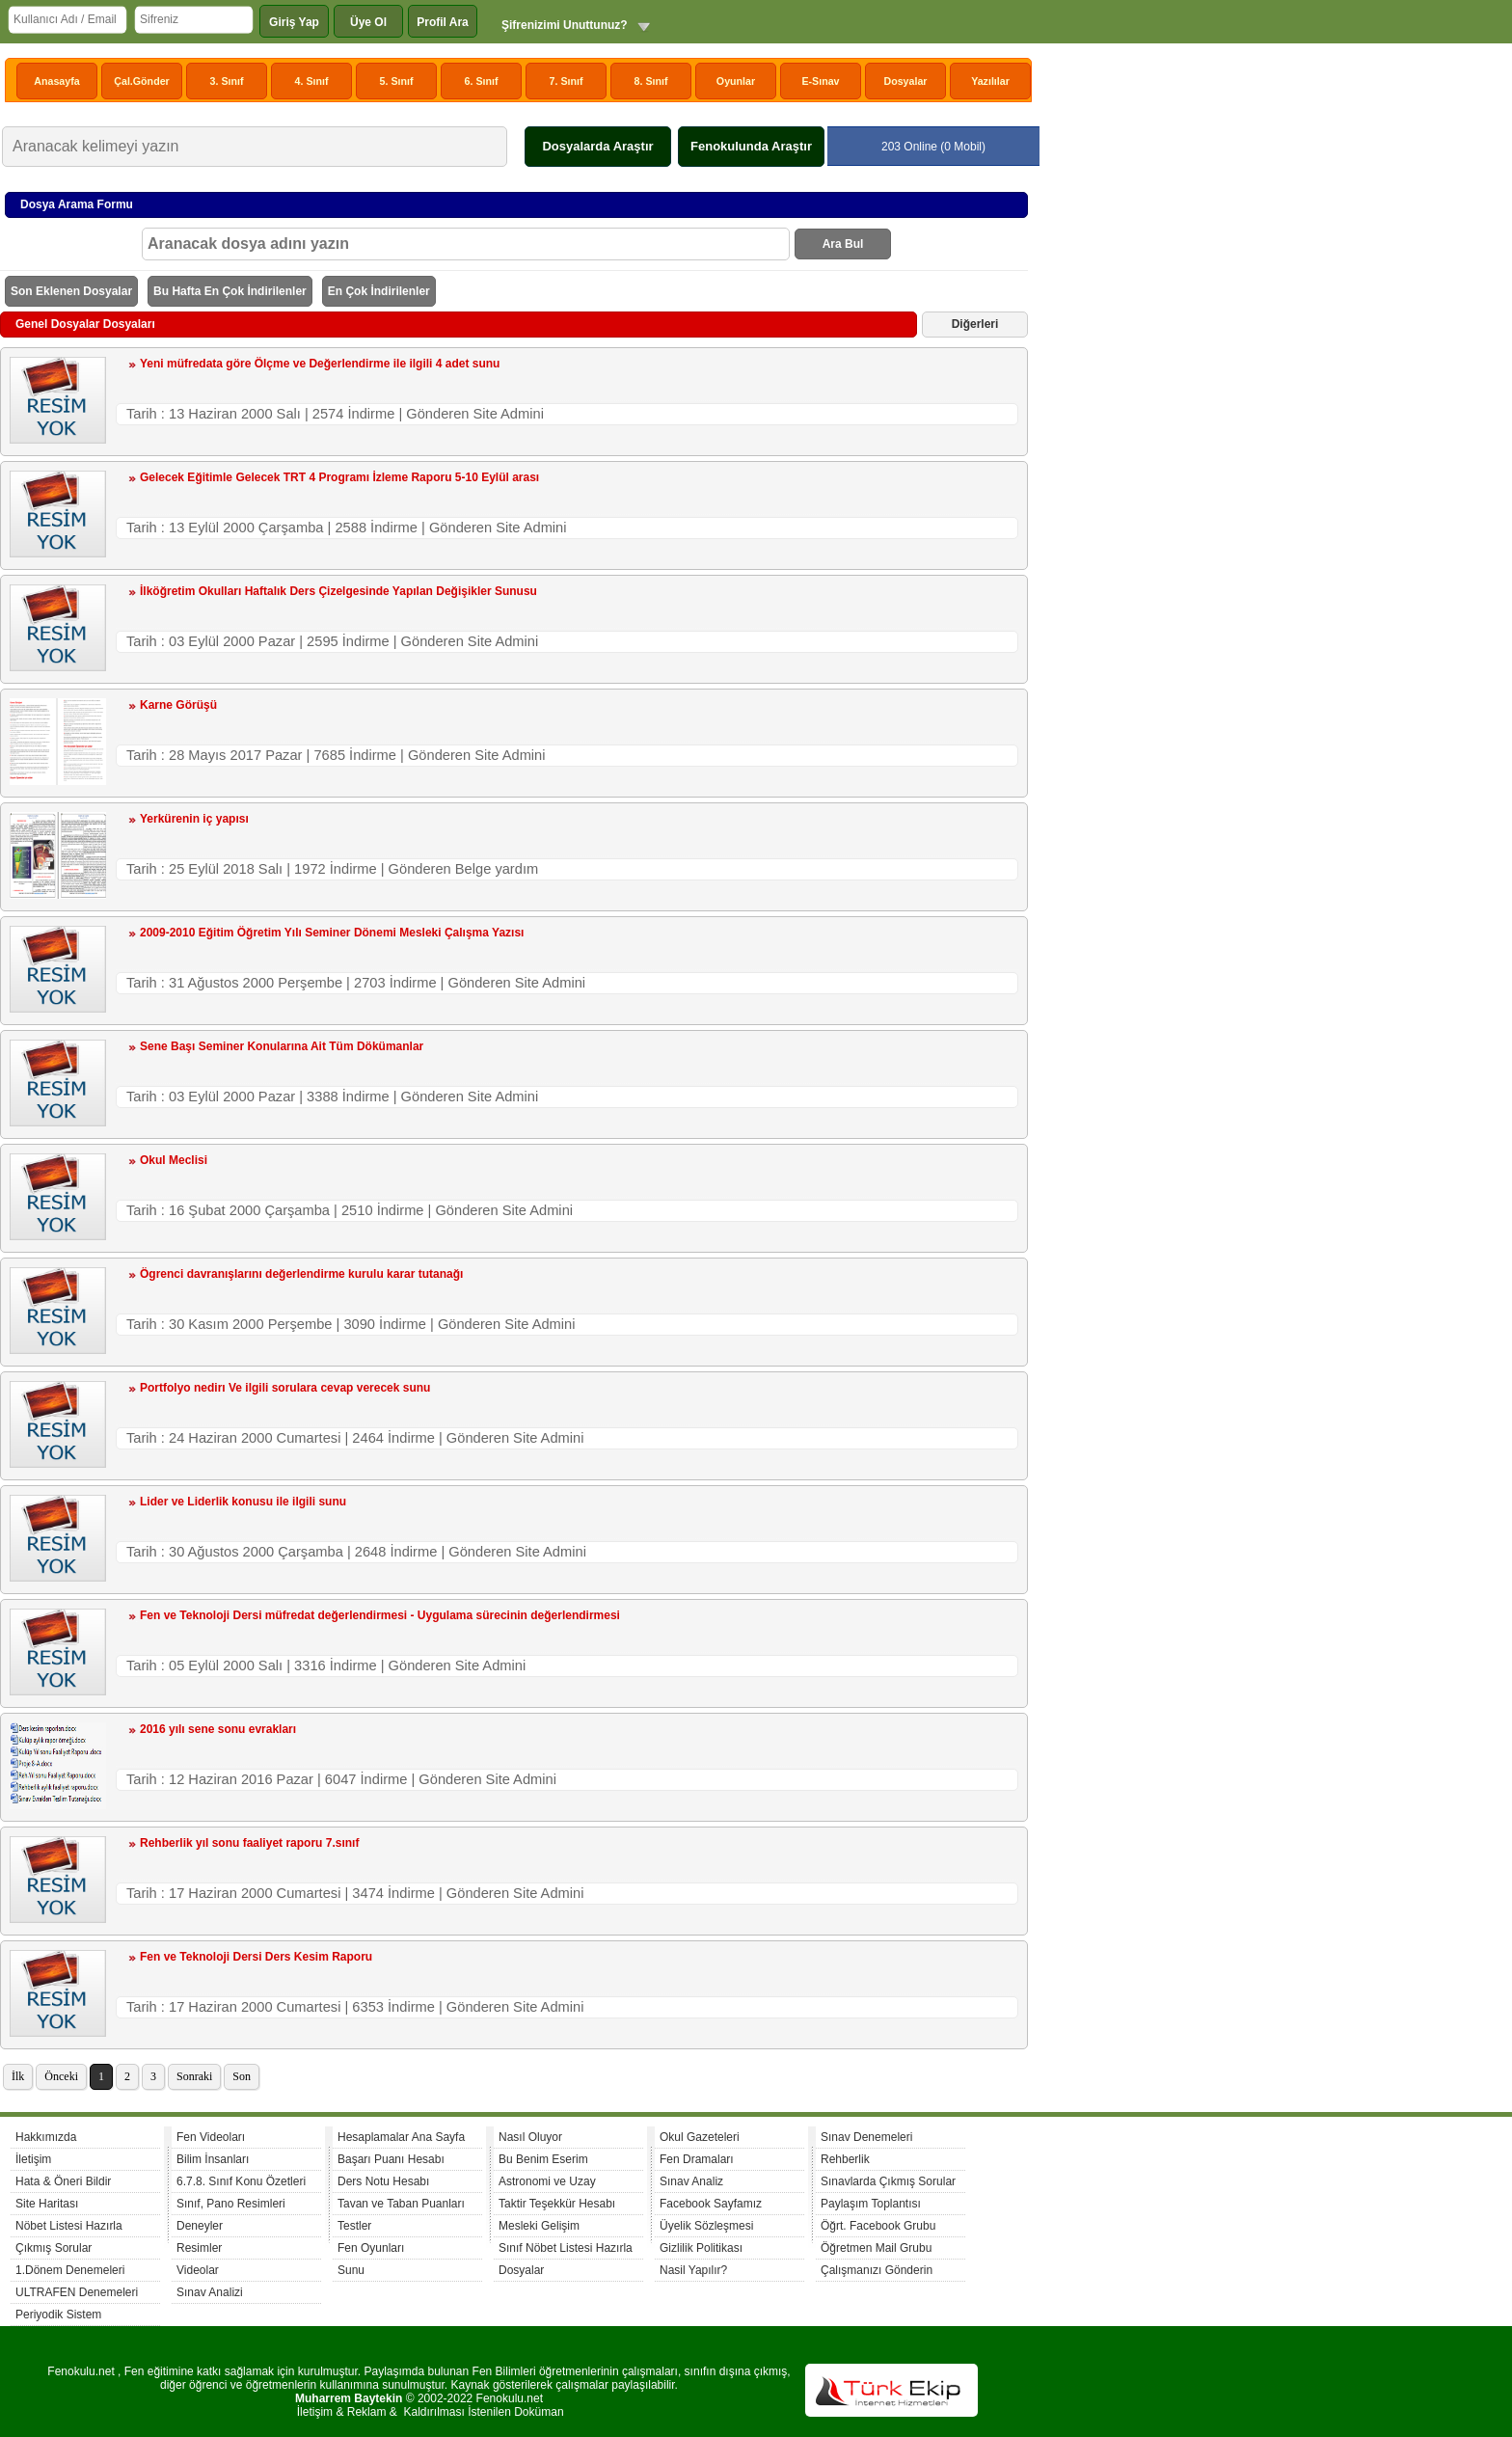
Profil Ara (443, 22)
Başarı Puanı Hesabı (391, 2159)
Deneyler (199, 2226)
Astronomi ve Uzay (547, 2181)
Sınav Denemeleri (866, 2137)
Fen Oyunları (371, 2248)
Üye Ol (368, 22)
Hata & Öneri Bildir (63, 2181)
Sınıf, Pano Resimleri (230, 2203)
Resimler (199, 2248)
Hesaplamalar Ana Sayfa (401, 2137)
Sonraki (194, 2076)
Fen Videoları (210, 2137)
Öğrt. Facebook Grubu (878, 2226)
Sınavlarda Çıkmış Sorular (888, 2181)
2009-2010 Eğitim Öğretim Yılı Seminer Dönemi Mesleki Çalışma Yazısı (332, 932)
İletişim (33, 2159)
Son (241, 2076)
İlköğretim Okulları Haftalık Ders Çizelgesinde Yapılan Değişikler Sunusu (338, 591)
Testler (354, 2226)
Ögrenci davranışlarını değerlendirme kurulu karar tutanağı (301, 1274)
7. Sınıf (566, 81)
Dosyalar (905, 81)
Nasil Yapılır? (693, 2270)
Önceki (61, 2076)
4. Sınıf (312, 81)
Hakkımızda (45, 2137)
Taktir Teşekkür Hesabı (557, 2203)
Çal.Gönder (141, 81)
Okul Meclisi (173, 1160)
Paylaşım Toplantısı (871, 2203)
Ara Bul (843, 244)
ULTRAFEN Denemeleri (76, 2292)
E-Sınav (820, 81)
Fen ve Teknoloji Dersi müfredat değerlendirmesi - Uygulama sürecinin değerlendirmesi (380, 1615)
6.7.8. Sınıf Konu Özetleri (241, 2181)
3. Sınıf (227, 81)
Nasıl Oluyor (530, 2137)
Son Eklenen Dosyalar (71, 291)
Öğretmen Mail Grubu (876, 2248)
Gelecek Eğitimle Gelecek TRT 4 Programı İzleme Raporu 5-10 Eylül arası (339, 477)
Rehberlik (845, 2159)
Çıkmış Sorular (53, 2248)
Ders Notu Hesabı (383, 2181)
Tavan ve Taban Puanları (401, 2203)
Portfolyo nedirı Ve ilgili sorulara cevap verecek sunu (285, 1388)
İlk (18, 2076)
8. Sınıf (651, 81)
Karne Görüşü (178, 705)
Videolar (197, 2270)
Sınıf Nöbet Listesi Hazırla (566, 2248)
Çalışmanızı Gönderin (876, 2270)
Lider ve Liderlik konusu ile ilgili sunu (243, 1501)
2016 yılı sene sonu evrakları (218, 1729)
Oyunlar (735, 81)
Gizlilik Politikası (701, 2248)
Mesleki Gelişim (539, 2226)
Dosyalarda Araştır (597, 146)
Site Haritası (46, 2203)
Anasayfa (56, 81)
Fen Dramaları (697, 2159)
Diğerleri (975, 324)
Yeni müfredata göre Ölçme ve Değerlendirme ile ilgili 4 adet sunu (320, 363)
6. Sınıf (482, 81)
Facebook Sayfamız (711, 2203)
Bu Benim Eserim (543, 2159)
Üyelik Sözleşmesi (706, 2226)
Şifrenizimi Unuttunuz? (564, 25)
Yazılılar (990, 81)
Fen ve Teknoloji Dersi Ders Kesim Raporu (256, 1956)
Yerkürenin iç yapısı (194, 819)
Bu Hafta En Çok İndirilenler (230, 291)
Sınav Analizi (209, 2292)
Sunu (351, 2270)
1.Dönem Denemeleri (69, 2270)
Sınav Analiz (691, 2181)
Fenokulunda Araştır (751, 146)
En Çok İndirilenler (379, 291)
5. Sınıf (397, 81)
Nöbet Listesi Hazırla (68, 2226)
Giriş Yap (294, 22)
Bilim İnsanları (212, 2159)
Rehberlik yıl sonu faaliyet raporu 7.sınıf (249, 1843)
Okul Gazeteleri (700, 2137)
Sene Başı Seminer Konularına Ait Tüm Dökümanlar (281, 1046)
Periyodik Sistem (58, 2314)
